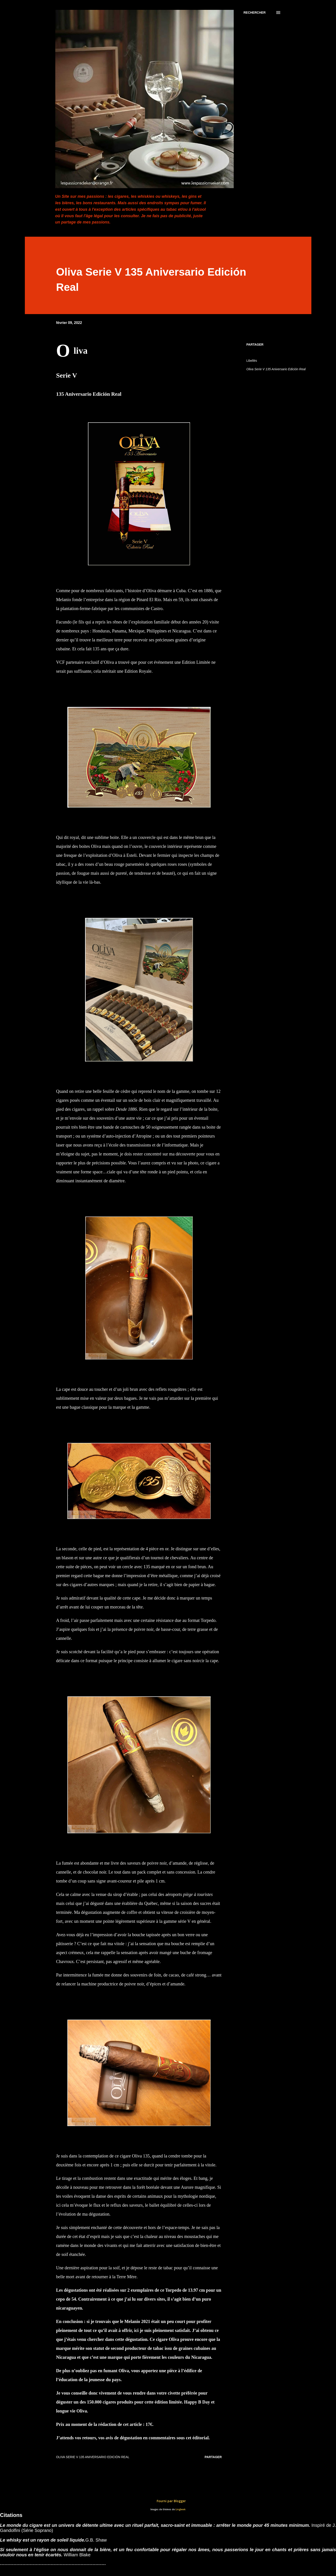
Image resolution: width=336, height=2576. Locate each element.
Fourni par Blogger (168, 2501)
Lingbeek (180, 2509)
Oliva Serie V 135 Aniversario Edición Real (276, 369)
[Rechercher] (255, 12)
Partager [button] (254, 344)
